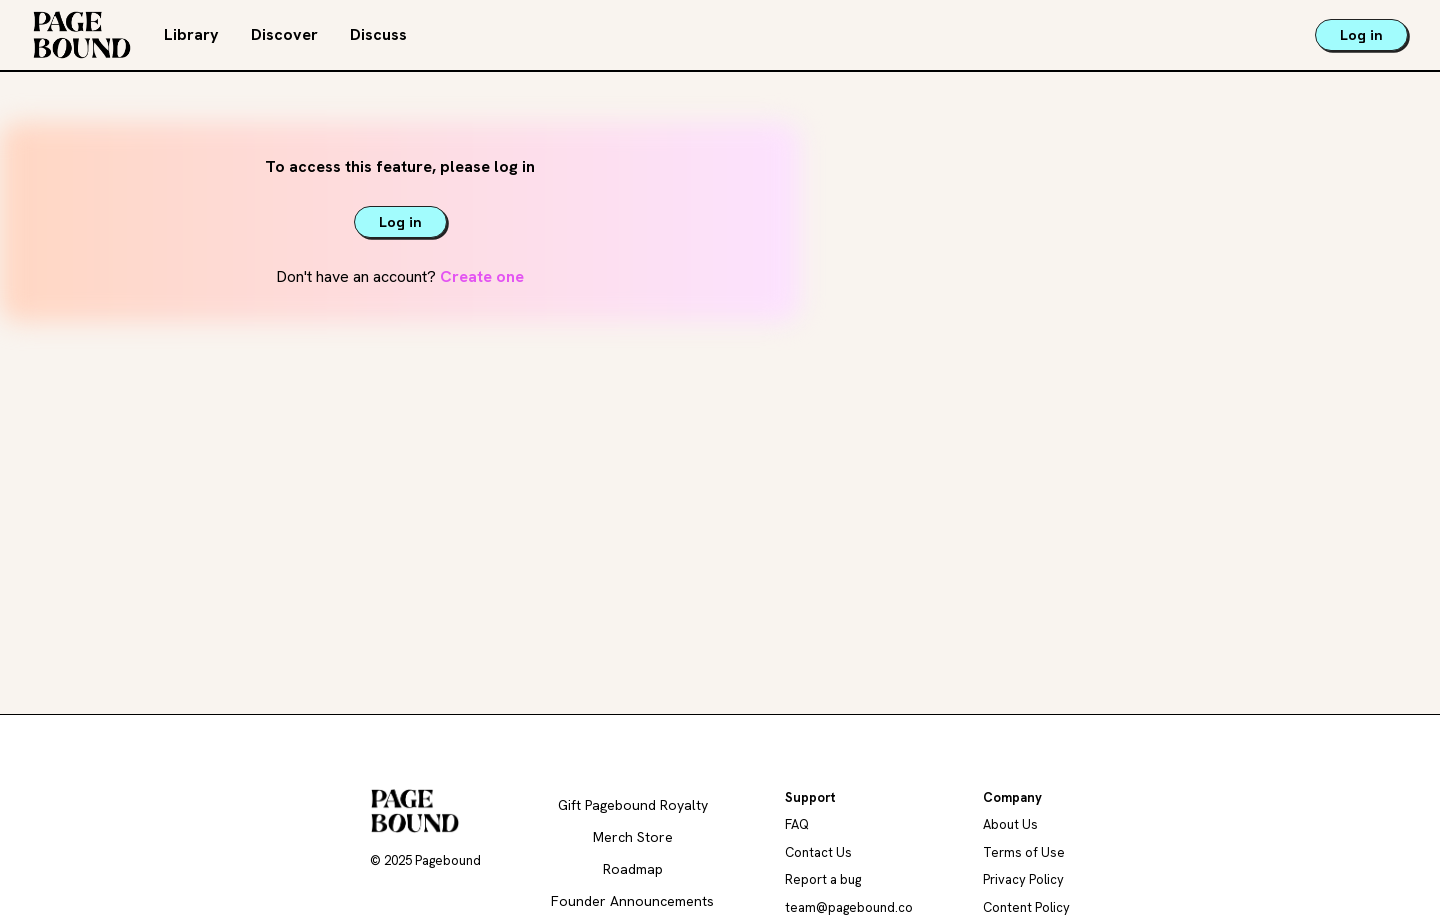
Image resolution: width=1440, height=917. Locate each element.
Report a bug (823, 879)
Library (191, 34)
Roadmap (633, 869)
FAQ (797, 824)
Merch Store (633, 837)
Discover (284, 34)
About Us (1010, 824)
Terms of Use (1024, 852)
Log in (1361, 35)
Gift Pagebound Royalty (633, 805)
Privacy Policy (1023, 879)
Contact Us (818, 852)
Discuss (378, 34)
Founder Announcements (632, 901)
